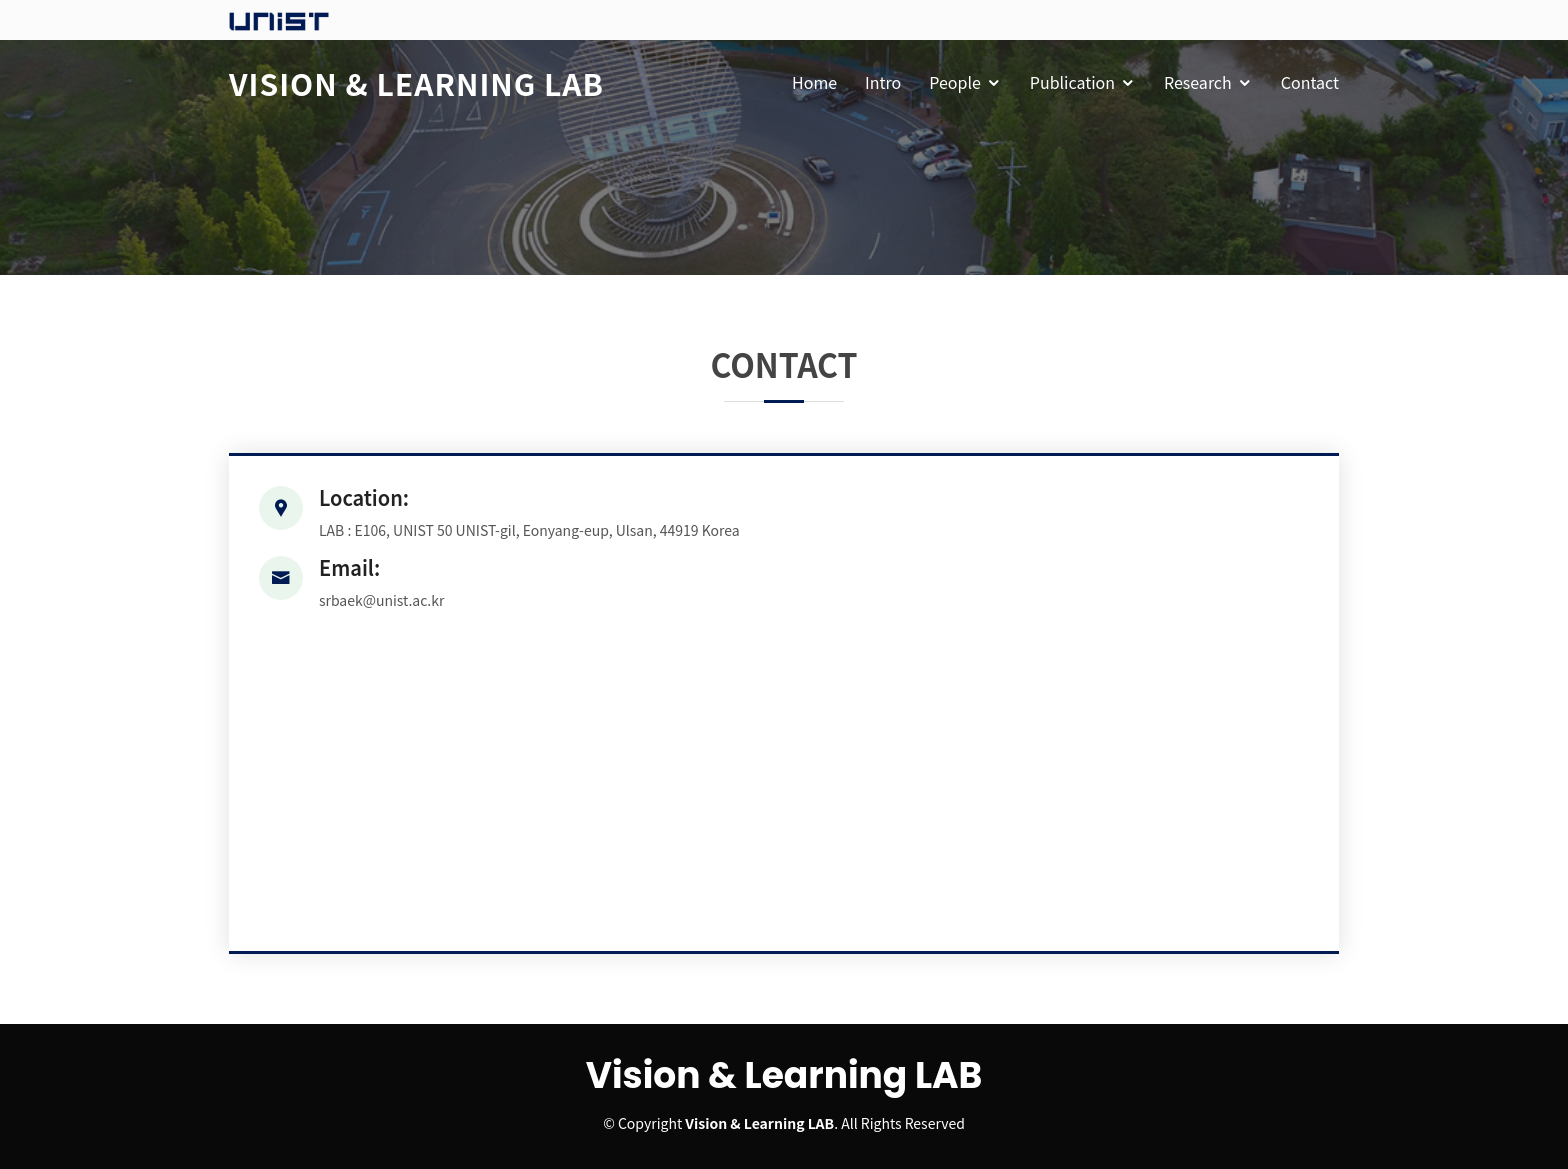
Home (814, 82)
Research (1198, 82)
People (955, 82)
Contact (1310, 82)
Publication (1072, 82)
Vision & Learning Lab (416, 83)
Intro (883, 82)
